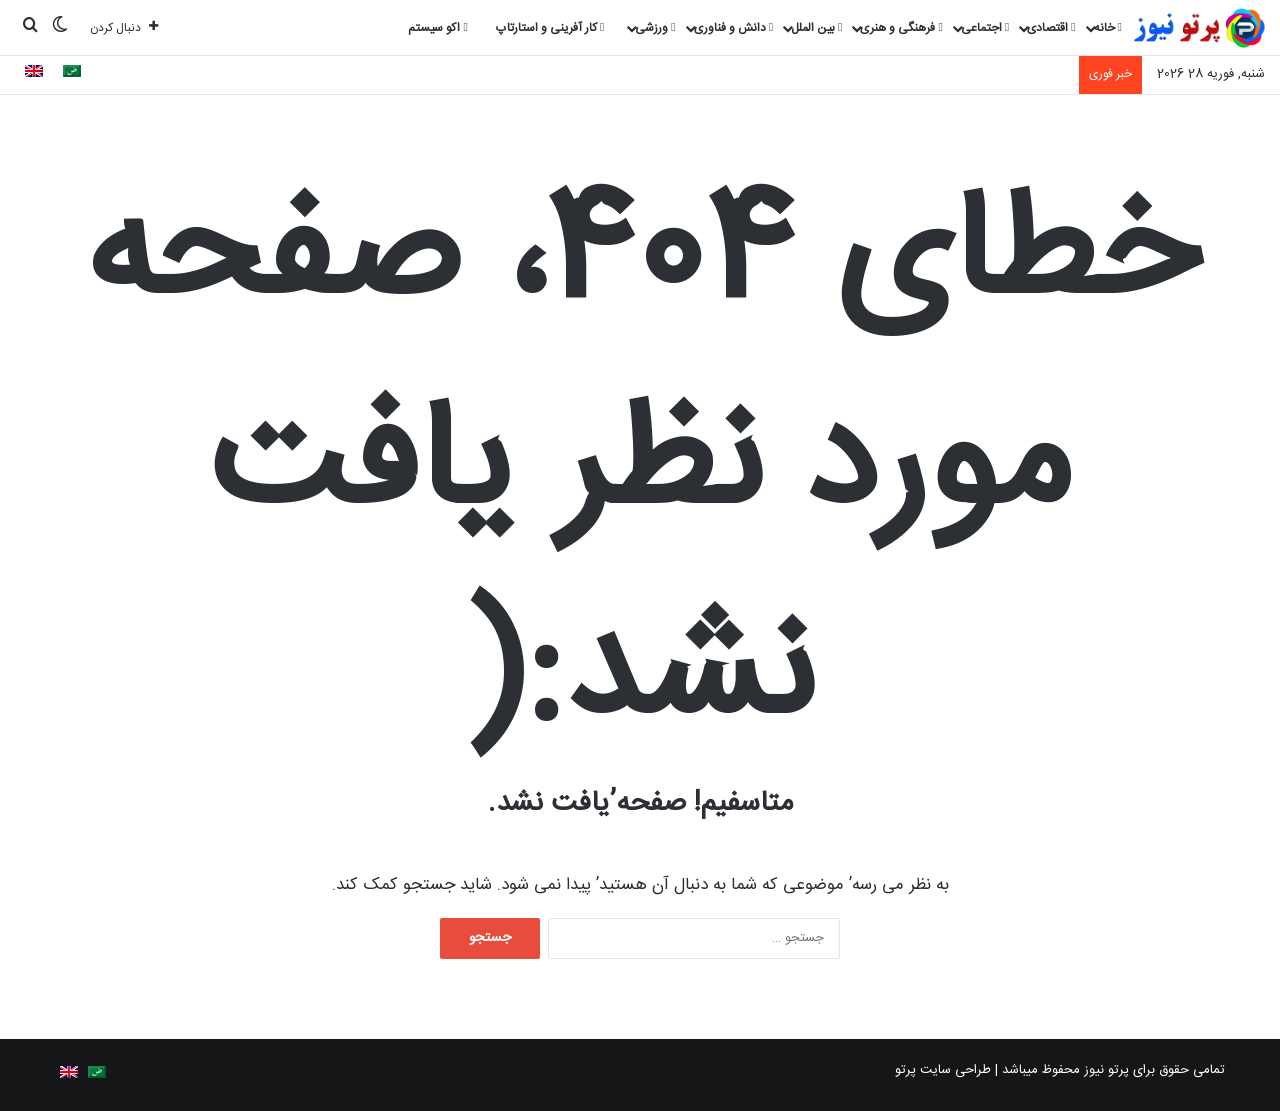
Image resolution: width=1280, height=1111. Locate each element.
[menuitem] (72, 74)
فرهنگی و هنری (901, 28)
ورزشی (655, 28)
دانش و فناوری (733, 28)
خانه (1108, 28)
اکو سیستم (437, 28)
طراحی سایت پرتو (943, 1070)
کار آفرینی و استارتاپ (550, 28)
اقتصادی (1051, 28)
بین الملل (816, 28)
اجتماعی (985, 28)
